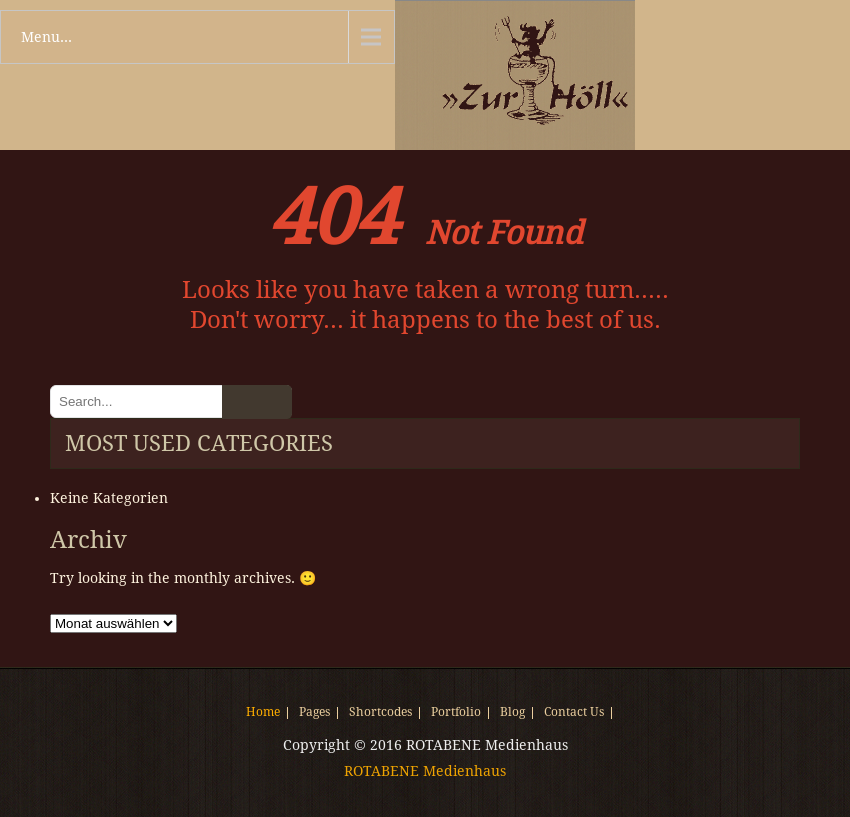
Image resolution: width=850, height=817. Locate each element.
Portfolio (456, 713)
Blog (512, 713)
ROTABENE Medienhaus (425, 771)
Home (263, 713)
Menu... (46, 37)
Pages (314, 713)
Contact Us (574, 713)
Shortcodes (380, 713)
